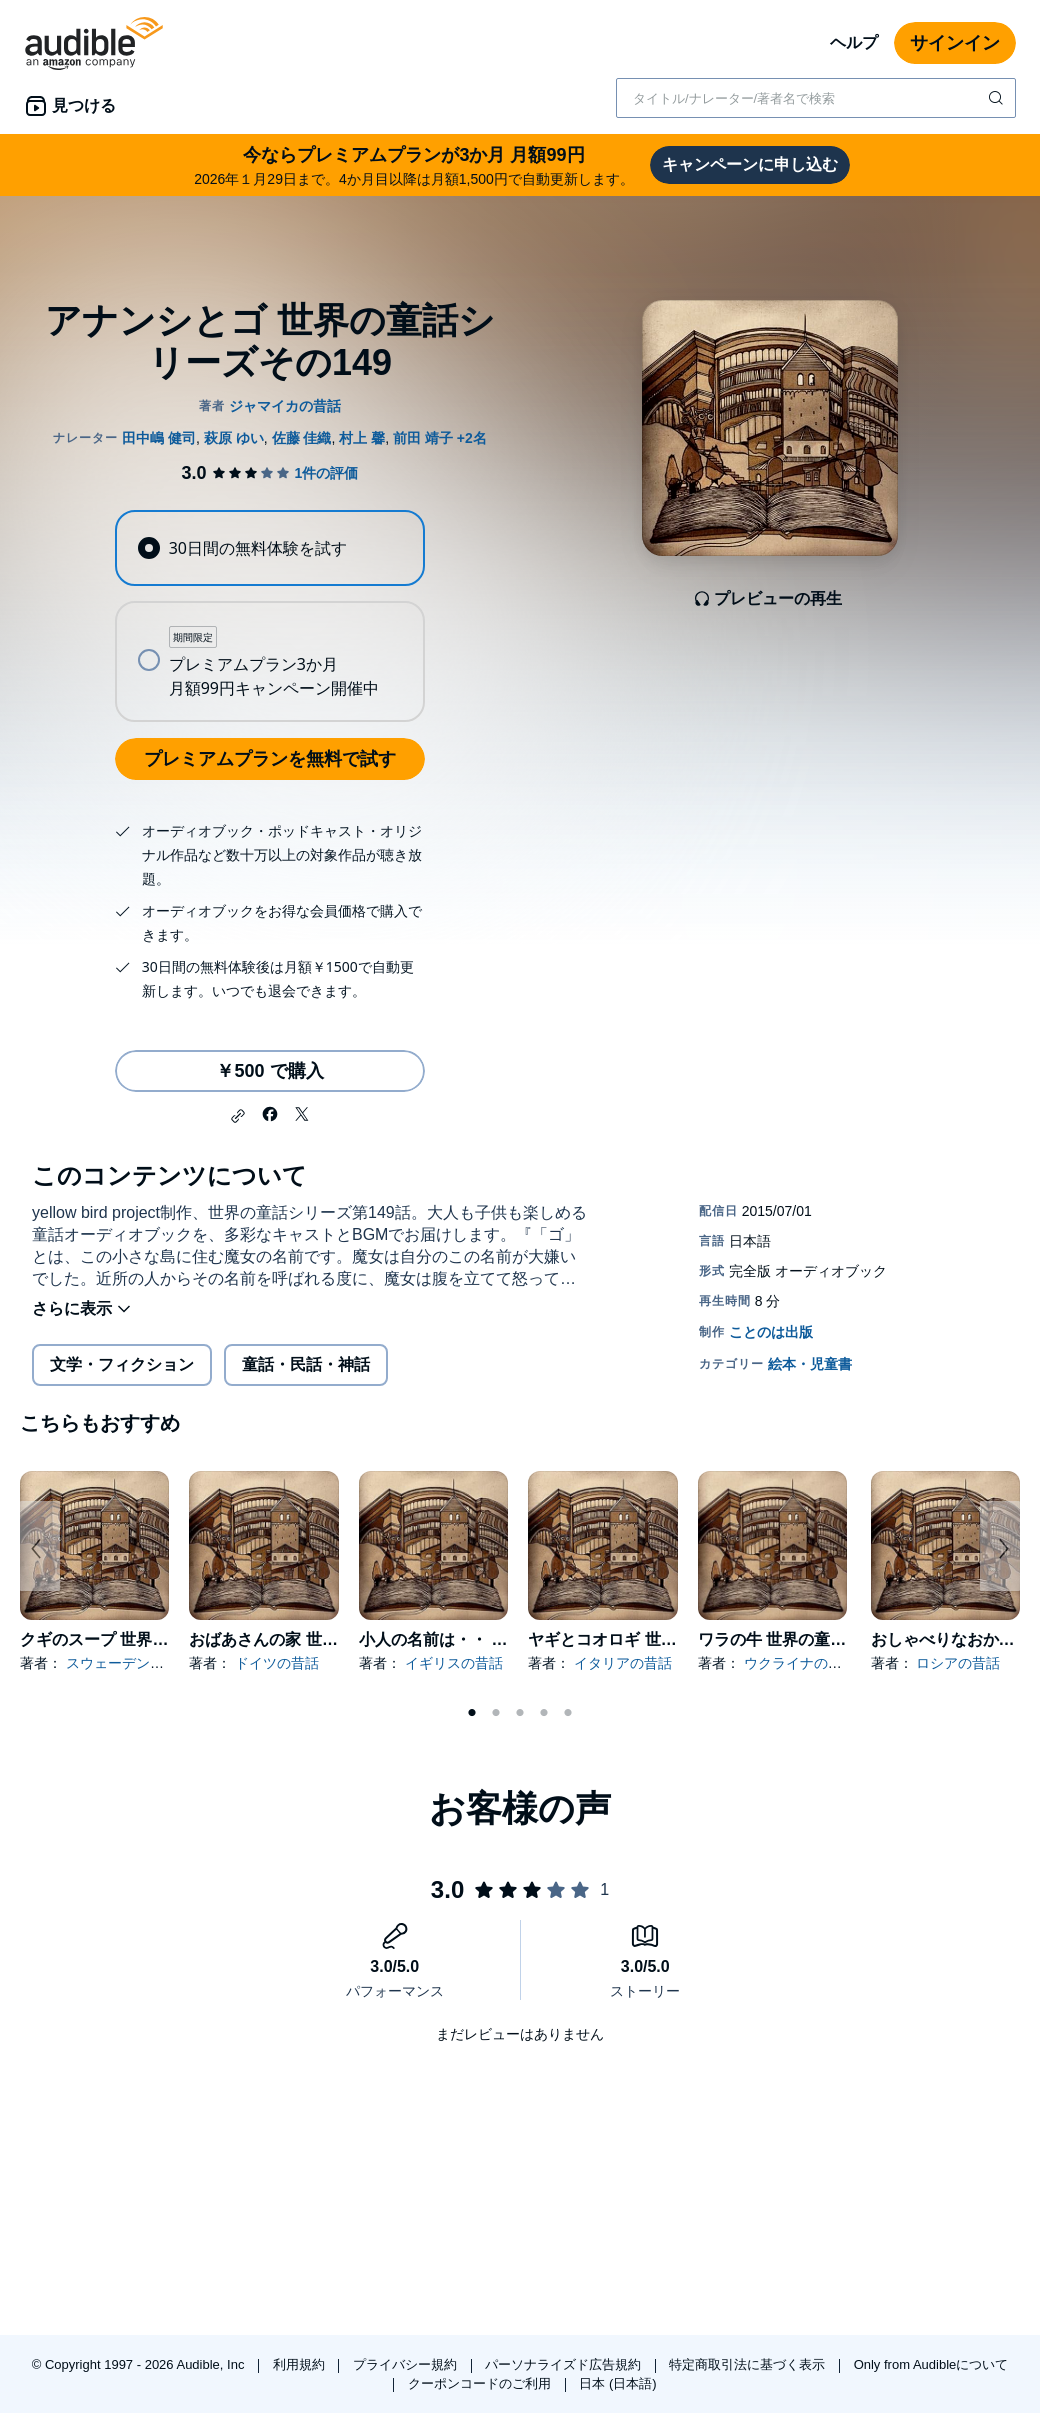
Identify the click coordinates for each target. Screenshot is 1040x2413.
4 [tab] (544, 1713)
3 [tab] (520, 1713)
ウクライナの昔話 (800, 1663)
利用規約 (301, 2364)
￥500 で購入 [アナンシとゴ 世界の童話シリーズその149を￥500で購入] (269, 1071)
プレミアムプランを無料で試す (270, 759)
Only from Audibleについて (931, 2364)
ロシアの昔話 (958, 1663)
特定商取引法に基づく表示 (749, 2364)
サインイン (955, 43)
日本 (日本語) (617, 2383)
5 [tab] (568, 1713)
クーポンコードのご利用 (481, 2383)
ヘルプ (854, 42)
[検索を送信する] (998, 98)
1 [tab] (472, 1713)
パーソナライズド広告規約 (565, 2364)
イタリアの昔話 (623, 1663)
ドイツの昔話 (277, 1663)
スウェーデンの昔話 (129, 1663)
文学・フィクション (122, 1364)
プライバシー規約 (407, 2364)
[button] (238, 1116)
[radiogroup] (269, 616)
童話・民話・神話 (306, 1364)
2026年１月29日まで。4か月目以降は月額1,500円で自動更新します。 (414, 164)
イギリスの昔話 (454, 1663)
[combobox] (816, 98)
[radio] (269, 548)
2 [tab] (496, 1713)
